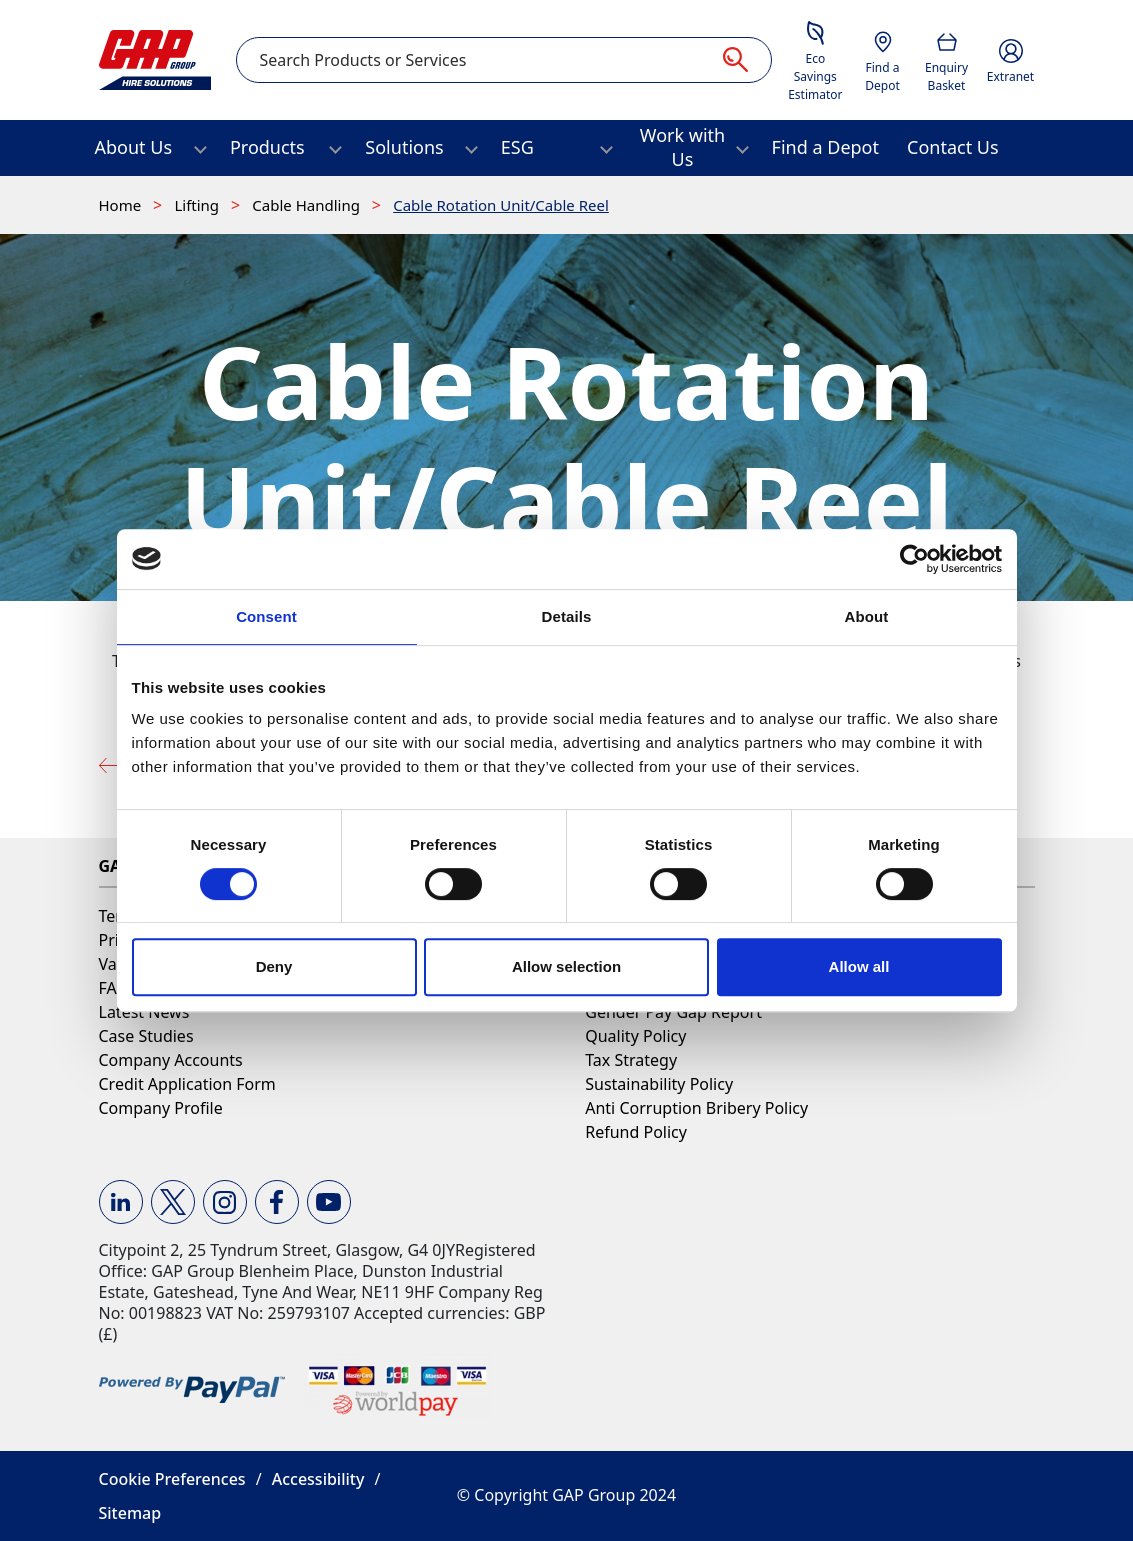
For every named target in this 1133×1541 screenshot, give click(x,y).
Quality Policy (635, 1036)
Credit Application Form (187, 1084)
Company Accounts (171, 1060)
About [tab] (867, 616)
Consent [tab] (266, 616)
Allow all (859, 966)
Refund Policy (636, 1132)
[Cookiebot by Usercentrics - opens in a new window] (914, 559)
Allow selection (566, 966)
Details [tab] (567, 616)
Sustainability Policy (659, 1084)
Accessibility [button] (318, 1479)
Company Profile (161, 1108)
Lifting (198, 205)
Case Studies (146, 1036)
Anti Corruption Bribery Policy (696, 1108)
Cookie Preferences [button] (172, 1479)
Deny (274, 966)
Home (122, 205)
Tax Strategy (631, 1060)
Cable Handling (308, 205)
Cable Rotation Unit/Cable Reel (501, 205)
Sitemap (130, 1513)
